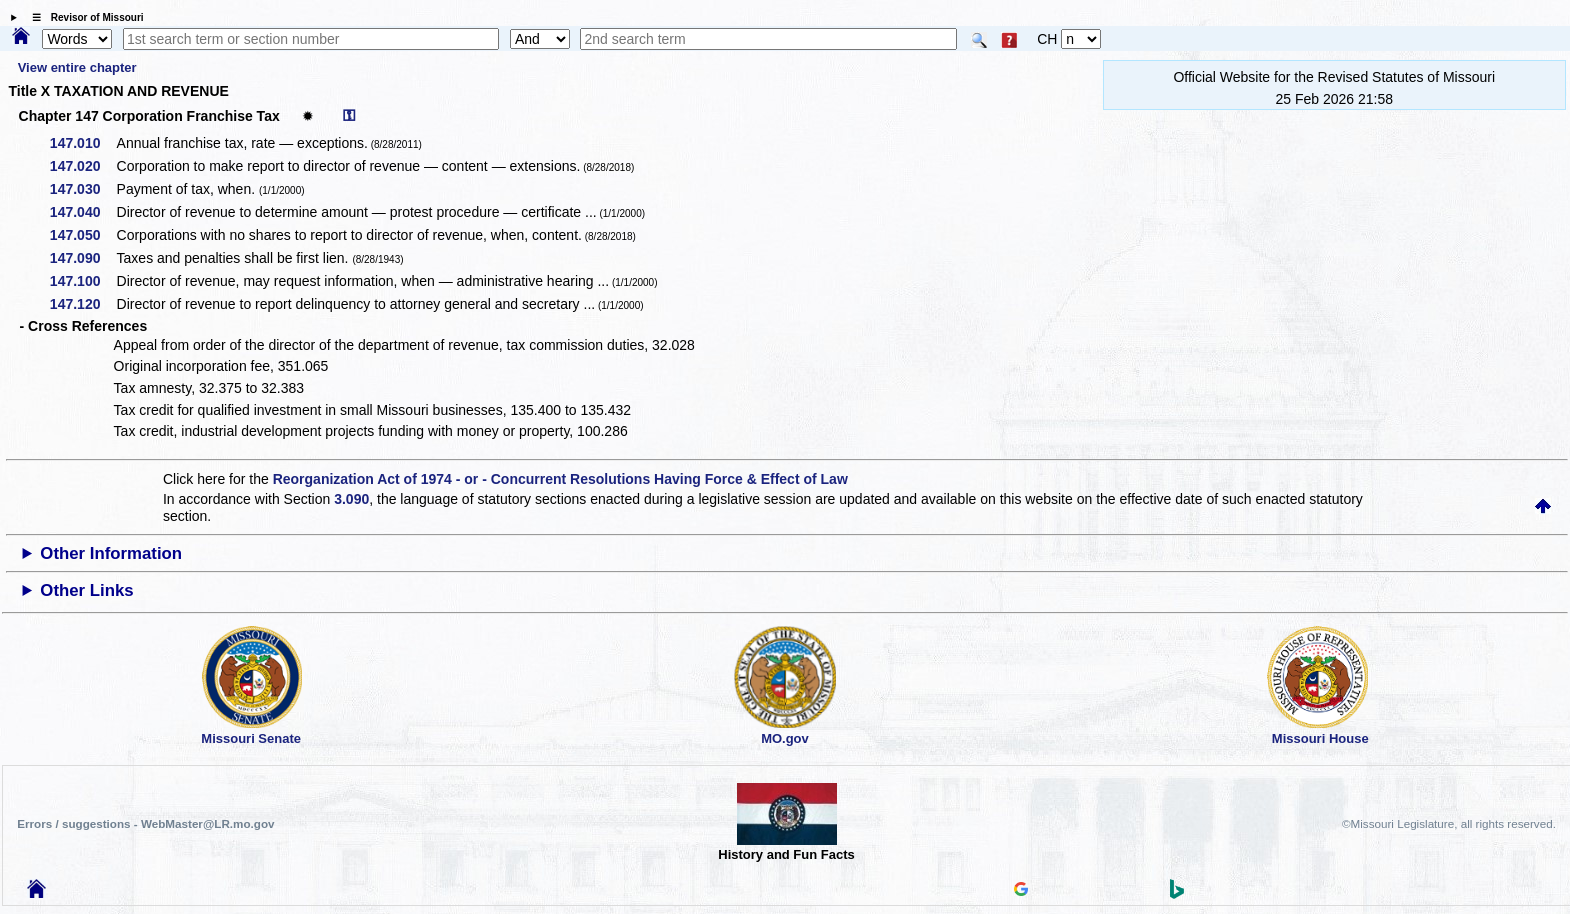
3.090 (351, 499)
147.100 (82, 281)
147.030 (82, 189)
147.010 (82, 143)
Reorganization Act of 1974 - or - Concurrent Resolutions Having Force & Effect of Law (560, 479)
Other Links (86, 590)
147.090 (82, 258)
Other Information (111, 553)
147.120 (82, 304)
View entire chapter (77, 67)
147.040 (82, 212)
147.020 (82, 166)
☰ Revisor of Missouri (83, 17)
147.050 (82, 235)
